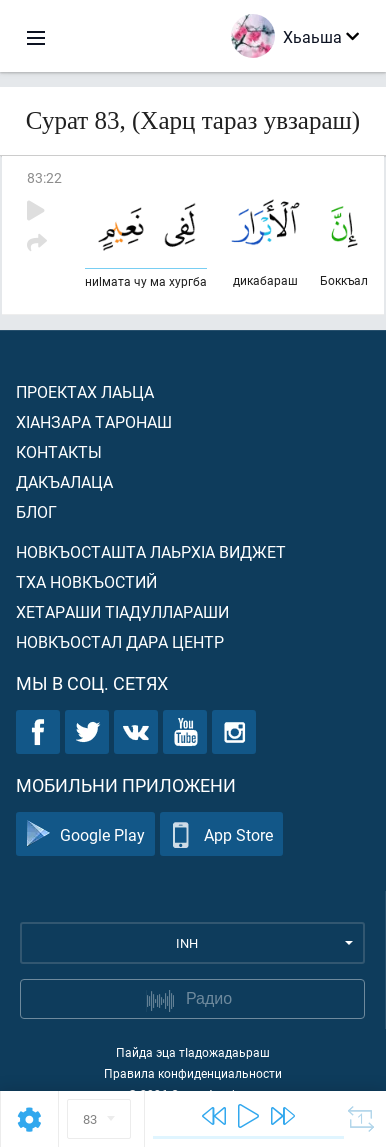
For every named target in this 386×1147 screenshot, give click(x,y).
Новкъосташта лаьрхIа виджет (151, 551)
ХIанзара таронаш (94, 421)
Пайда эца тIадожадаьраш (193, 1052)
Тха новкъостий (86, 581)
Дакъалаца (64, 481)
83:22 (44, 177)
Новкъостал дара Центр (120, 641)
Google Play (85, 834)
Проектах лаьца (85, 391)
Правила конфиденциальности (193, 1073)
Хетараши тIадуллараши (122, 611)
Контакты (59, 451)
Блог (36, 511)
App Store (221, 834)
